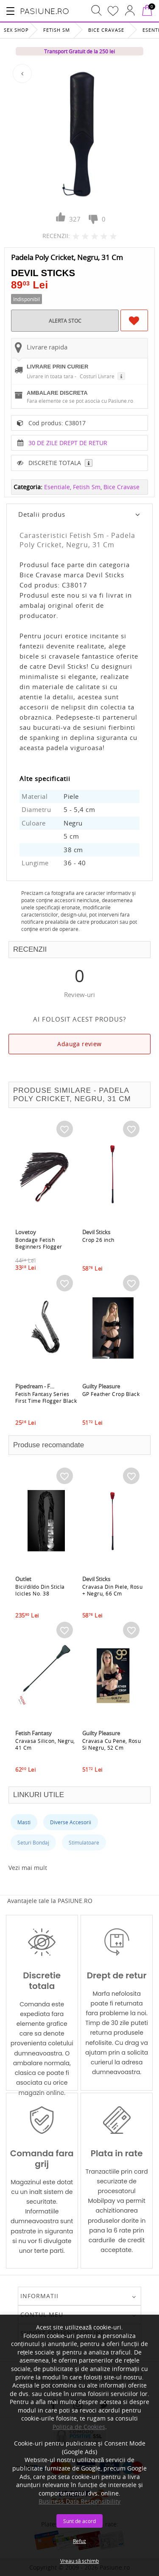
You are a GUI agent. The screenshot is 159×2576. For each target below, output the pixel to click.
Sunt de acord (79, 2521)
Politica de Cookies (79, 2427)
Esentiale (57, 487)
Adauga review (79, 1044)
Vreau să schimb (79, 2560)
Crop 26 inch (98, 1239)
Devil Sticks (43, 273)
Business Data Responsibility (79, 2501)
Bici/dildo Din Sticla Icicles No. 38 (40, 1590)
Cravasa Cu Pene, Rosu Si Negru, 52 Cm (111, 1744)
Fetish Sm (56, 30)
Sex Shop (16, 30)
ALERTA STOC (65, 320)
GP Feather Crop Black (111, 1393)
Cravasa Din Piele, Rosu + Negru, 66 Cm (112, 1590)
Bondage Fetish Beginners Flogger (38, 1243)
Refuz (79, 2540)
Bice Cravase (106, 30)
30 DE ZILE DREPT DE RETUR (67, 443)
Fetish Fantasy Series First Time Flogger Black (46, 1397)
